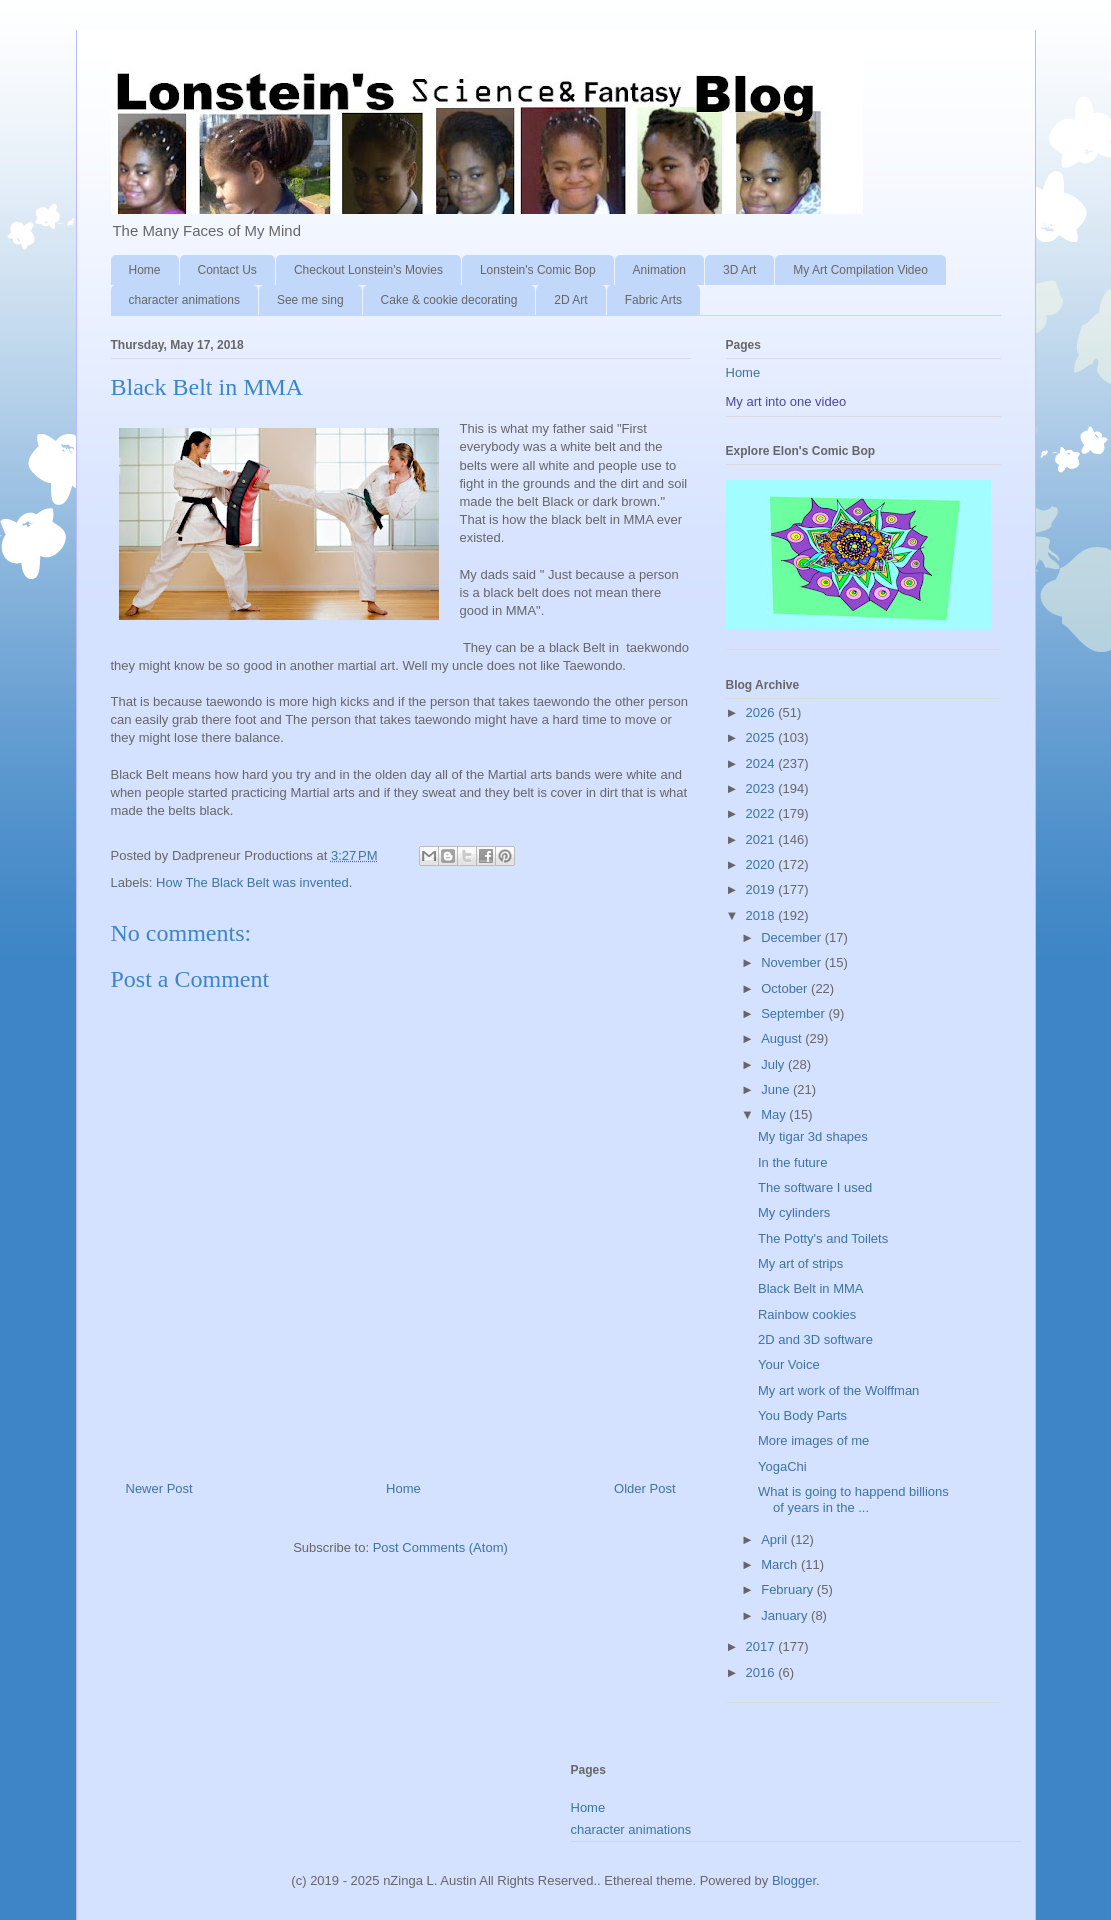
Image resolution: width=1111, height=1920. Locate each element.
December (793, 937)
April (776, 1539)
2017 (762, 1646)
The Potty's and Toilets (823, 1238)
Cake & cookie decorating (449, 300)
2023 (762, 788)
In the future (792, 1162)
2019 (762, 889)
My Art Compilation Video (860, 270)
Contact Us (227, 270)
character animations (184, 300)
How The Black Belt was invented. (254, 882)
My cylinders (794, 1212)
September (794, 1013)
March (781, 1564)
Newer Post (159, 1488)
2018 (762, 915)
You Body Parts (802, 1415)
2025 (762, 737)
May (775, 1114)
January (786, 1615)
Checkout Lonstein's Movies (368, 270)
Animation (659, 270)
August (783, 1038)
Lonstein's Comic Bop (538, 270)
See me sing (310, 300)
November (793, 962)
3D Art (739, 270)
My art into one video (786, 401)
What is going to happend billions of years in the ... (853, 1499)
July (774, 1064)
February (789, 1589)
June (777, 1089)
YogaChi (782, 1466)
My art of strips (800, 1263)
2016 (762, 1672)
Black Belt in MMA (810, 1288)
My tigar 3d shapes (813, 1136)
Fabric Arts (653, 300)
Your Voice (789, 1364)
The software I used (815, 1187)
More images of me (813, 1440)
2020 (762, 864)
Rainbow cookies (807, 1314)
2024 (762, 763)
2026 (762, 712)
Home (145, 270)
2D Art (570, 300)
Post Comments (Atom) (440, 1547)
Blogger (794, 1880)
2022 (762, 813)
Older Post (644, 1488)
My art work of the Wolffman (838, 1390)
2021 (762, 839)
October (786, 988)
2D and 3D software (815, 1339)
